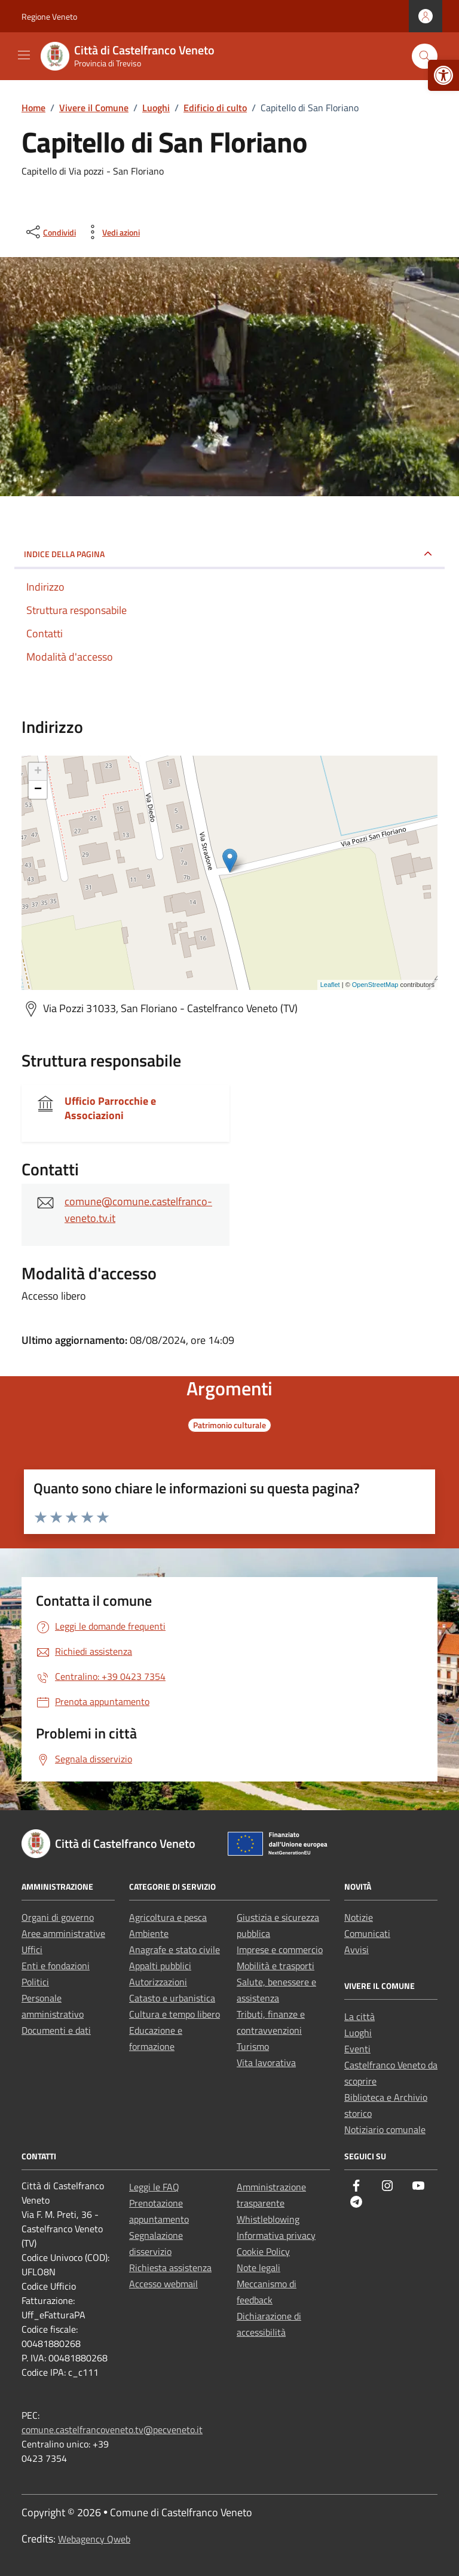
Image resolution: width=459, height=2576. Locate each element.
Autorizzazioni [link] (158, 1982)
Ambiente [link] (149, 1933)
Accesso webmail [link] (163, 2283)
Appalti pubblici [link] (160, 1965)
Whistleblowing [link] (268, 2219)
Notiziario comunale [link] (385, 2129)
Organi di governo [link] (58, 1917)
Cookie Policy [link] (263, 2251)
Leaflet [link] (330, 984)
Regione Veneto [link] (49, 16)
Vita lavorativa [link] (266, 2062)
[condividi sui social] (50, 232)
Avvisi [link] (356, 1949)
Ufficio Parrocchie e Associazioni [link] (110, 1108)
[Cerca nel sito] (424, 56)
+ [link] (38, 772)
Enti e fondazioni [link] (56, 1965)
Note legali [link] (258, 2267)
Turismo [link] (253, 2046)
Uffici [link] (32, 1949)
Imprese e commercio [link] (280, 1949)
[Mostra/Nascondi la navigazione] (24, 55)
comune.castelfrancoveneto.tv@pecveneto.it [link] (112, 2429)
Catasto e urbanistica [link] (172, 1998)
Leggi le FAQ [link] (154, 2187)
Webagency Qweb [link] (94, 2539)
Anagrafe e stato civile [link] (174, 1949)
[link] (443, 75)
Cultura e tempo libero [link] (174, 2014)
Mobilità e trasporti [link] (275, 1965)
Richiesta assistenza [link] (170, 2267)
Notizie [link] (358, 1917)
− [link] (38, 790)
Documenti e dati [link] (56, 2030)
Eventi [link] (357, 2049)
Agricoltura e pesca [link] (168, 1917)
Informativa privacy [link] (276, 2235)
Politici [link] (35, 1982)
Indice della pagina (64, 554)
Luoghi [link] (358, 2032)
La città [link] (359, 2016)
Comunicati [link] (367, 1933)
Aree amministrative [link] (63, 1933)
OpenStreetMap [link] (375, 984)
